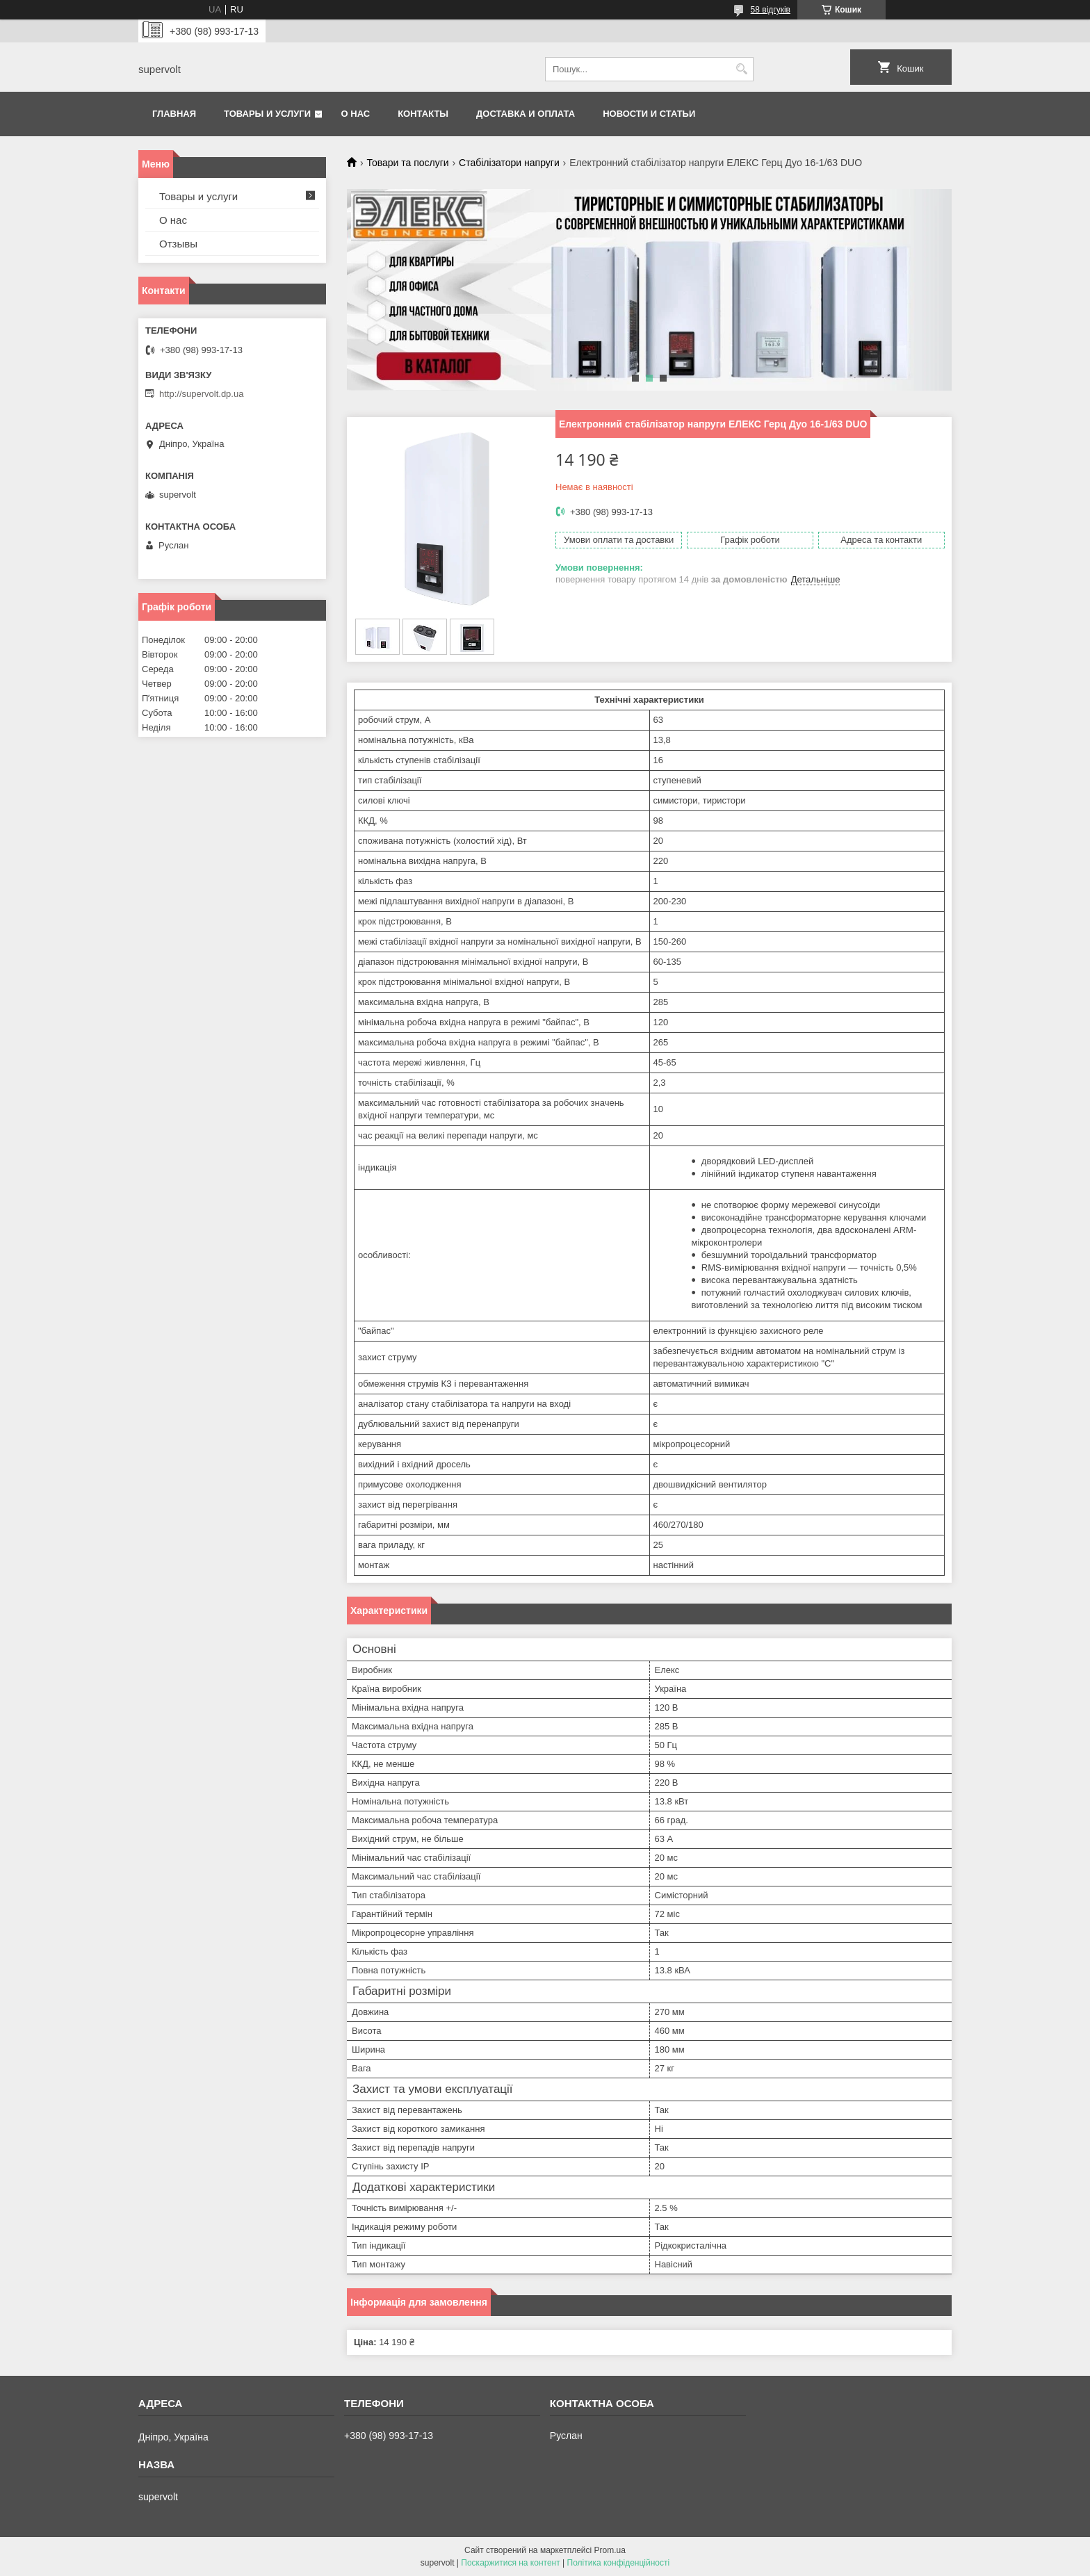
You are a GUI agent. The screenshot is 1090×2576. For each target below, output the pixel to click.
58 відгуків (770, 10)
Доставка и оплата (525, 113)
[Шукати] (741, 69)
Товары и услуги (267, 113)
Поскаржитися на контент (510, 2563)
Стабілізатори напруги (509, 162)
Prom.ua (610, 2550)
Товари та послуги (407, 162)
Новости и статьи (649, 113)
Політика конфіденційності (618, 2563)
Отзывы (178, 244)
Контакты (423, 113)
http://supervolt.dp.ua (201, 394)
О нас (356, 113)
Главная (174, 113)
